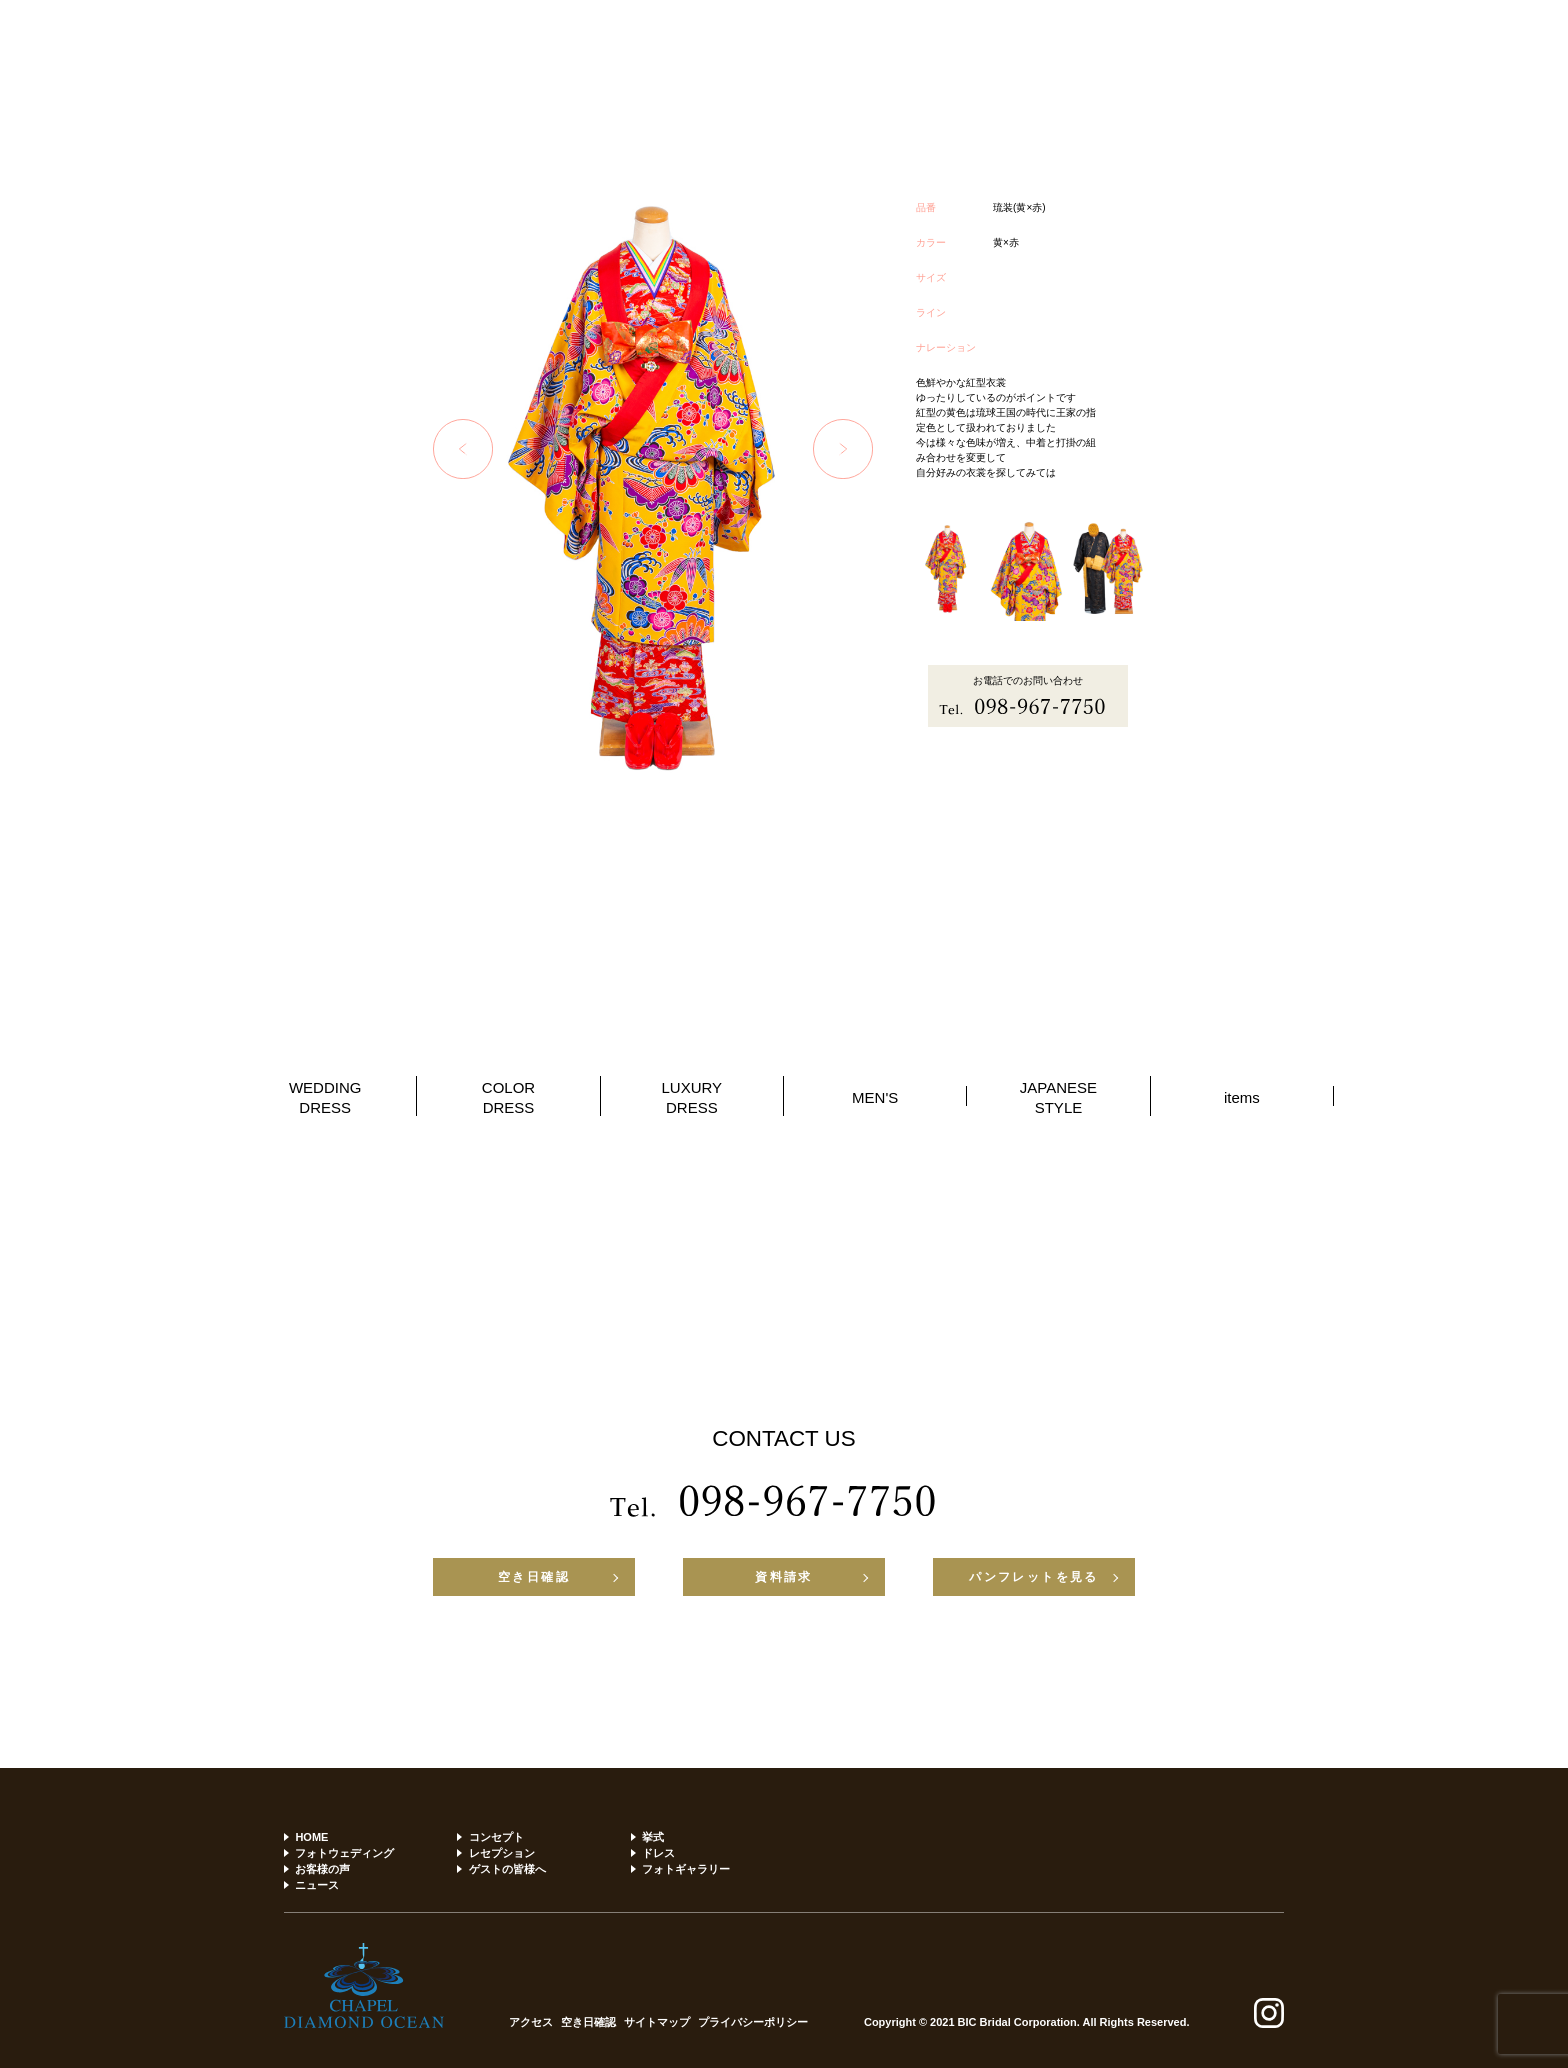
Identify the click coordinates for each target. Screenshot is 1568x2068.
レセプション (502, 1853)
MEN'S (875, 1097)
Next (843, 449)
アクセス (531, 2022)
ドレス (658, 1853)
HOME (311, 1837)
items (1242, 1097)
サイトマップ (657, 2022)
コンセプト (496, 1837)
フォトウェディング (344, 1853)
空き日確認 (534, 1577)
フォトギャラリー (686, 1869)
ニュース (317, 1885)
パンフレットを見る (1034, 1577)
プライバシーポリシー (753, 2022)
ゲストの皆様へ (507, 1869)
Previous (463, 449)
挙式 (653, 1837)
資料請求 (784, 1577)
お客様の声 (322, 1869)
